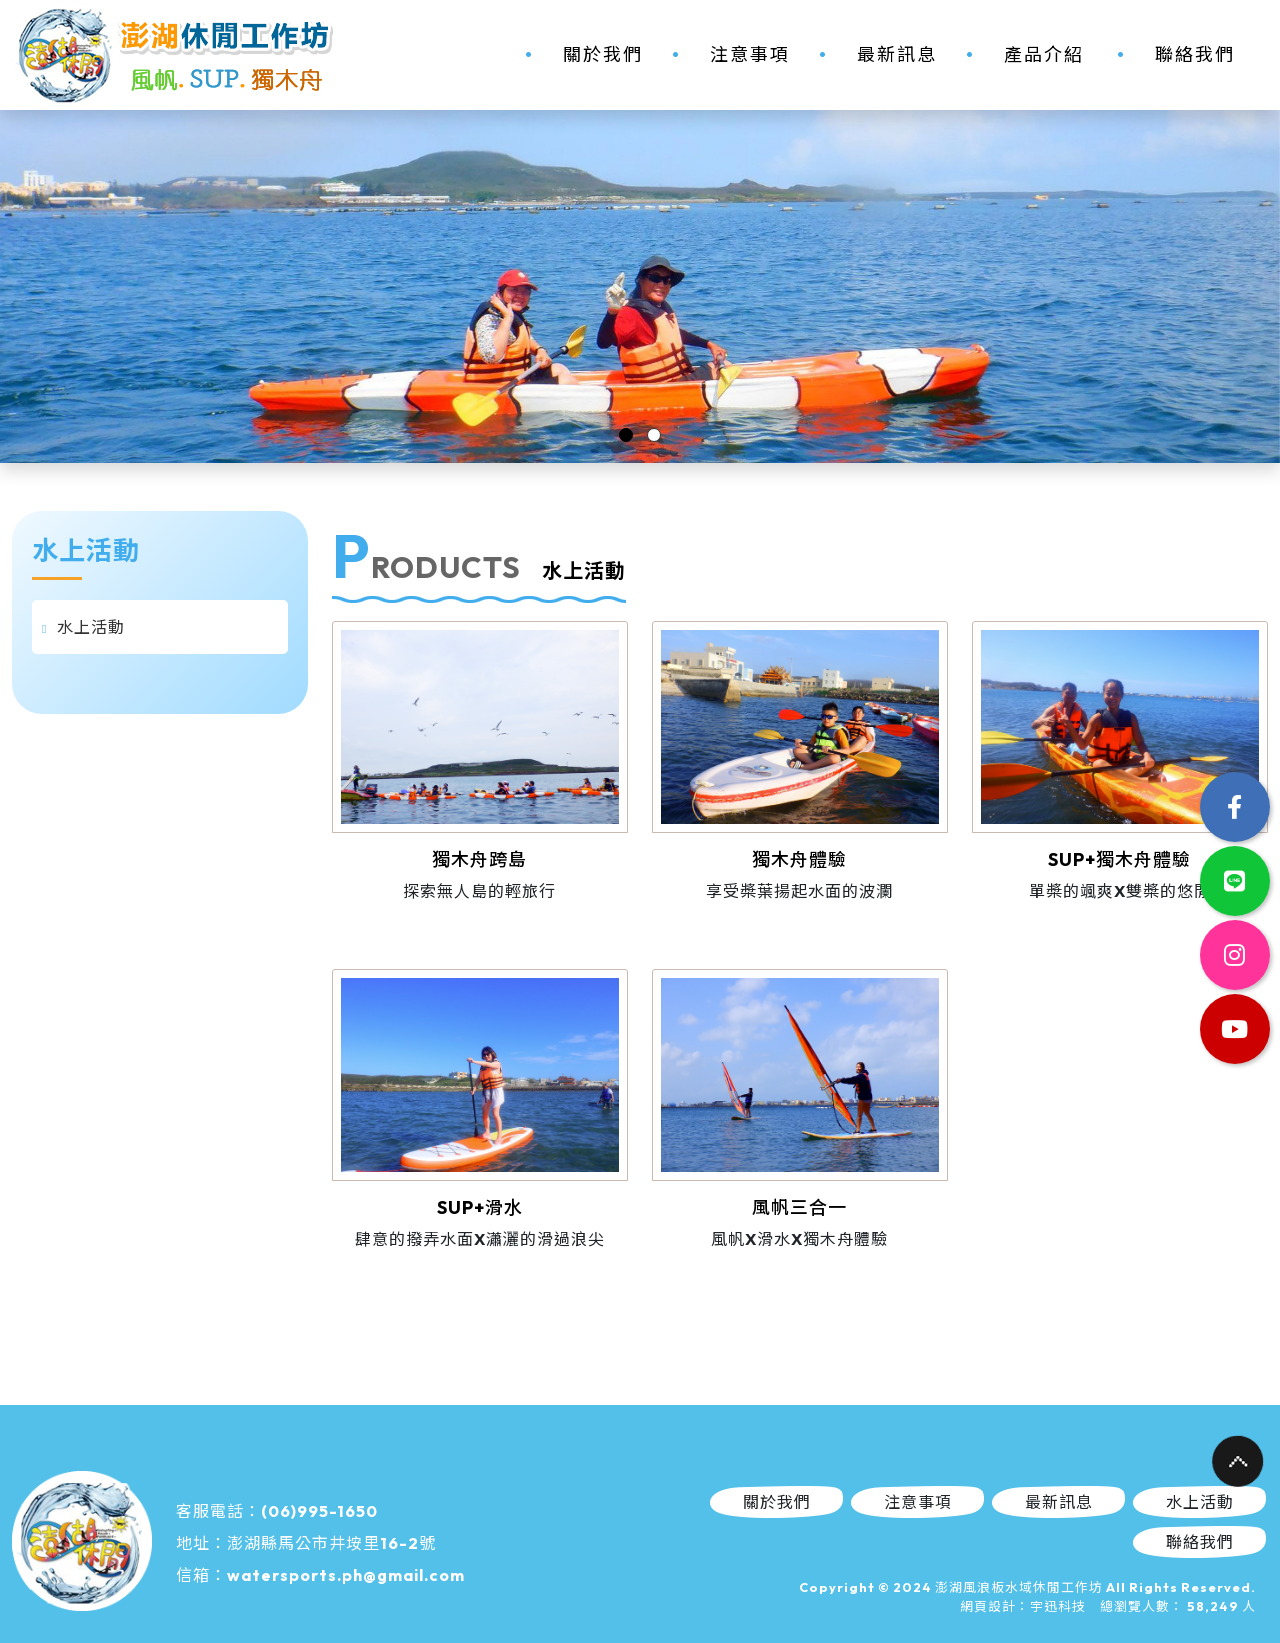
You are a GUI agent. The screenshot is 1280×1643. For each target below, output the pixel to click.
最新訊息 (897, 54)
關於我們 (603, 54)
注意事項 (750, 54)
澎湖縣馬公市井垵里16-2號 (331, 1543)
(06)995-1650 (319, 1511)
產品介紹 (1044, 54)
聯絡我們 (1195, 54)
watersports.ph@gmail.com (346, 1575)
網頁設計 (988, 1606)
